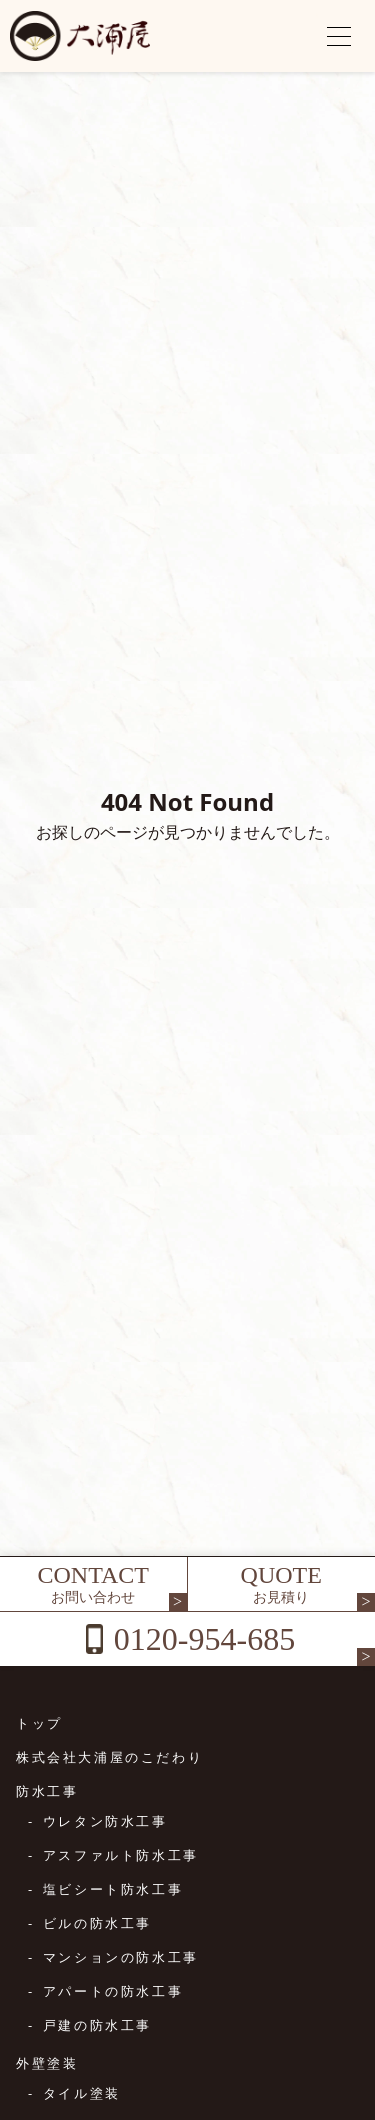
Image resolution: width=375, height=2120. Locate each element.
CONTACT (93, 1584)
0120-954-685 (204, 1639)
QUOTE (282, 1584)
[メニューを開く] (339, 36)
